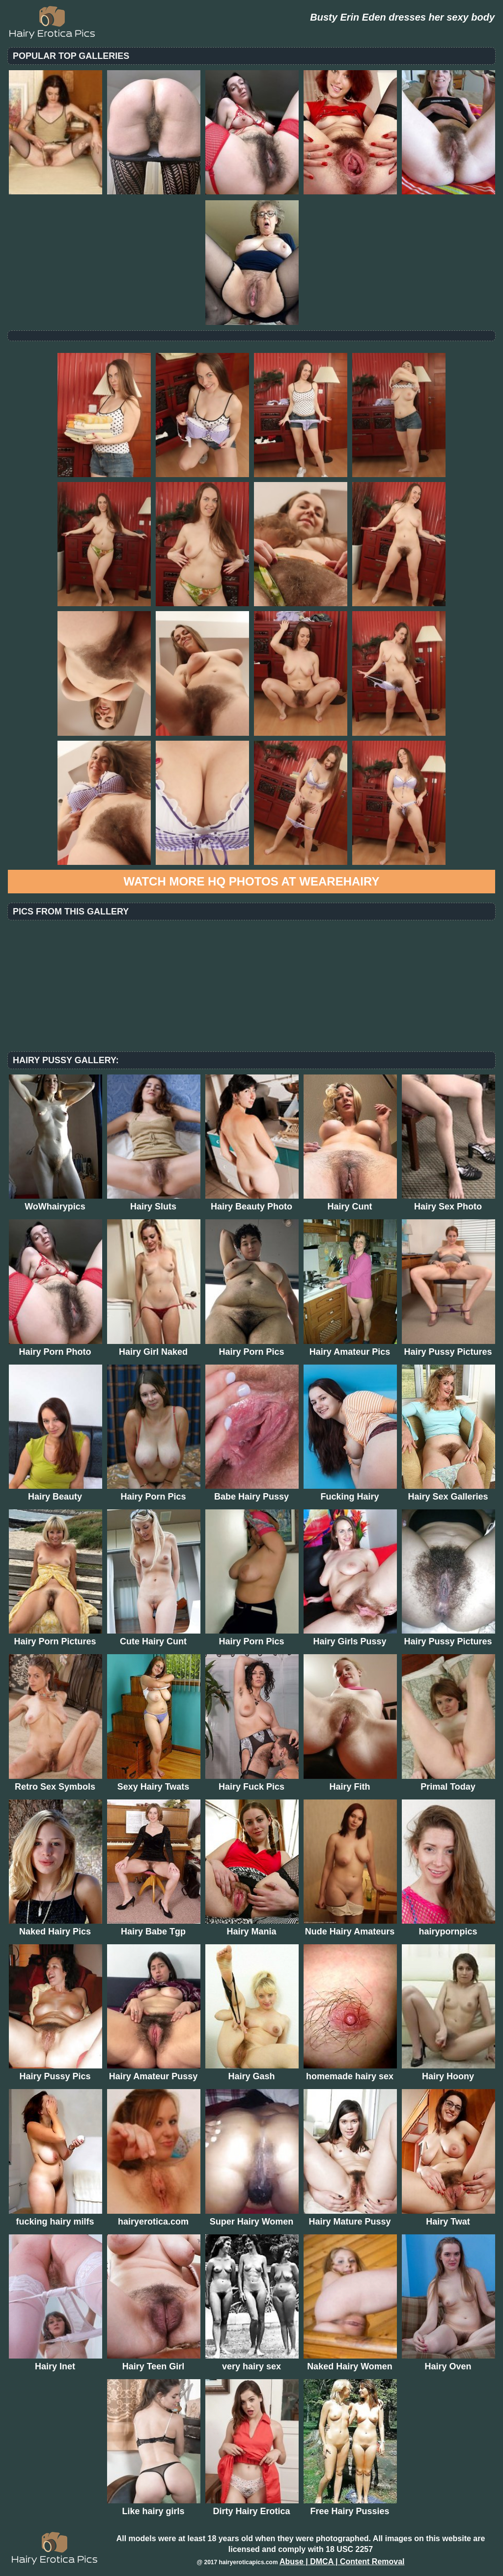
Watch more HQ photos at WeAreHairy (252, 881)
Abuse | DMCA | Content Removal (342, 2561)
